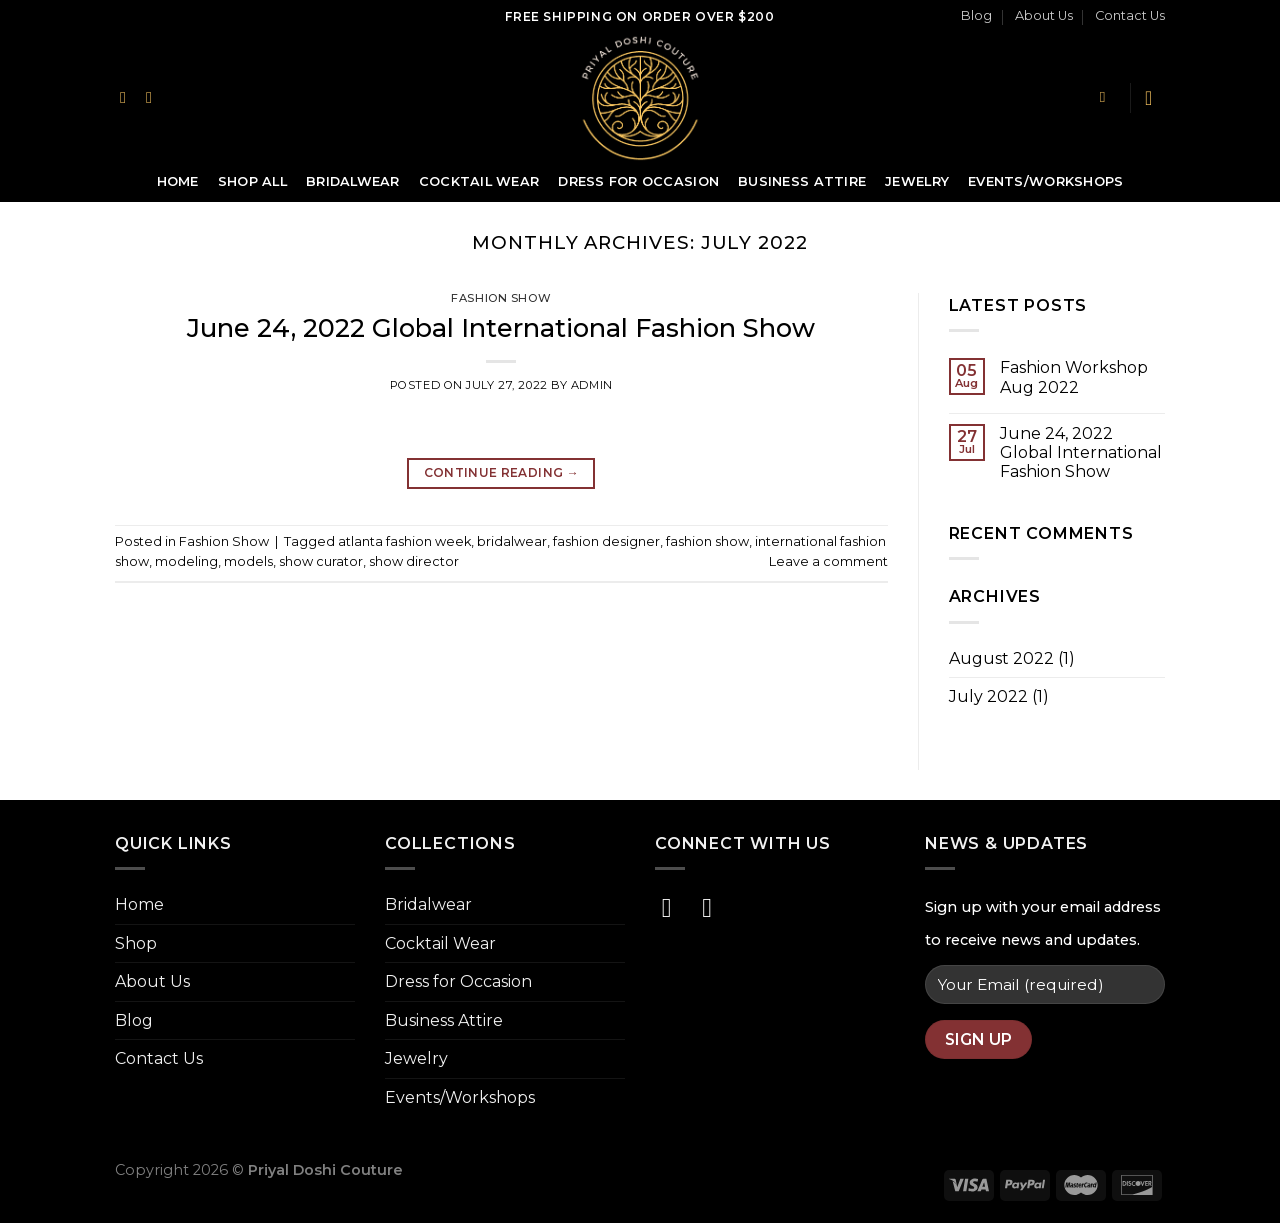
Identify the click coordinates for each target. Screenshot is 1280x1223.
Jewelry (917, 181)
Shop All (252, 181)
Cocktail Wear (479, 181)
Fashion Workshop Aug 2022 (1074, 377)
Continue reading (502, 472)
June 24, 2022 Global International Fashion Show (501, 327)
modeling (186, 561)
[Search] (1107, 97)
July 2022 (988, 696)
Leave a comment (828, 561)
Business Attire (802, 181)
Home (178, 181)
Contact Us (1130, 15)
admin (592, 385)
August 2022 (1001, 658)
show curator (321, 561)
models (248, 561)
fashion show (707, 541)
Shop (136, 943)
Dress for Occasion (638, 181)
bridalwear (512, 541)
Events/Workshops (1045, 181)
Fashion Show (501, 298)
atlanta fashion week (404, 541)
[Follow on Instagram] (154, 97)
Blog (976, 15)
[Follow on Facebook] (128, 97)
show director (414, 561)
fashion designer (606, 541)
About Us (1044, 15)
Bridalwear (353, 181)
